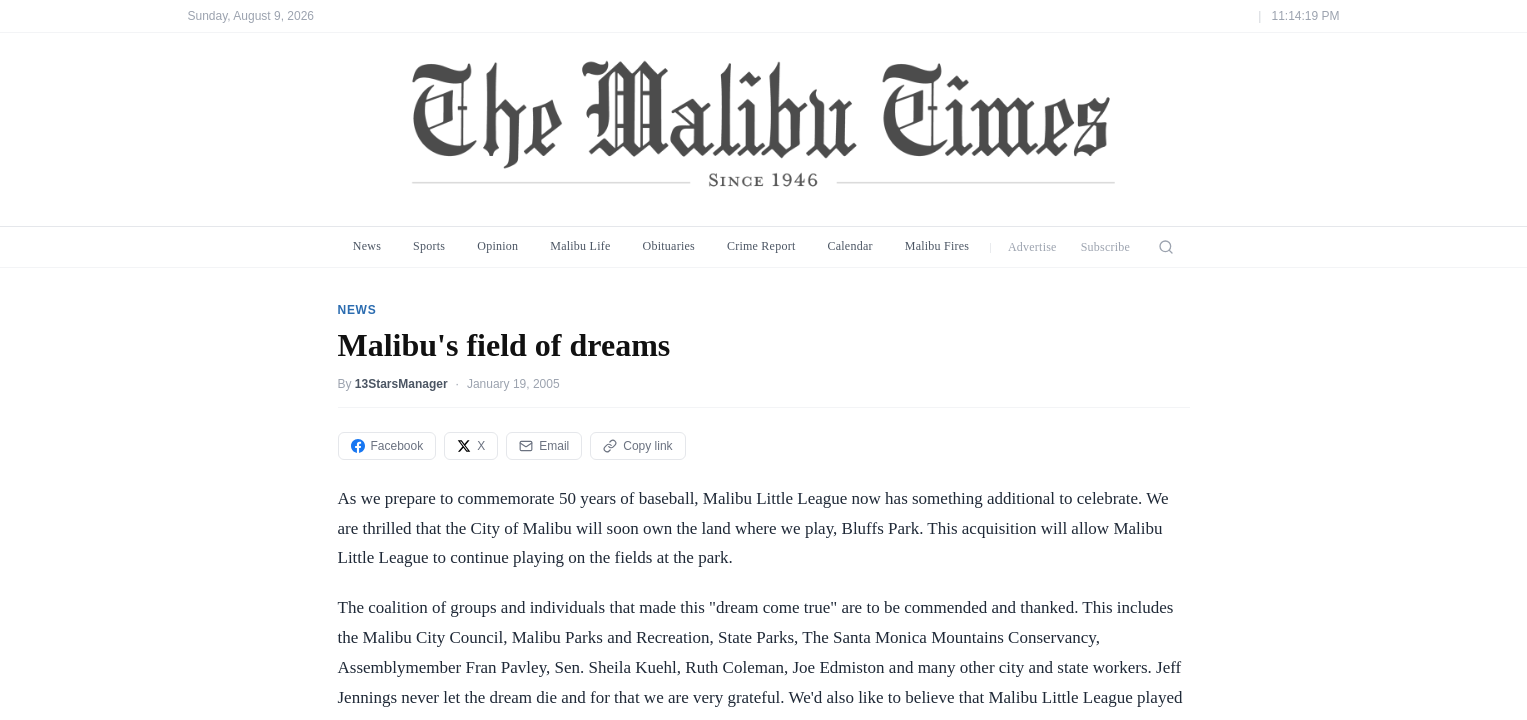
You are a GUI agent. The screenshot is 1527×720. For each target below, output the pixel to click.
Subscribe (1106, 247)
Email (544, 446)
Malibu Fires (937, 246)
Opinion (497, 246)
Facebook (387, 446)
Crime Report (761, 246)
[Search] (1166, 247)
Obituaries (669, 246)
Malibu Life (580, 246)
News (367, 246)
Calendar (849, 246)
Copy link (637, 446)
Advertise (1032, 247)
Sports (429, 246)
